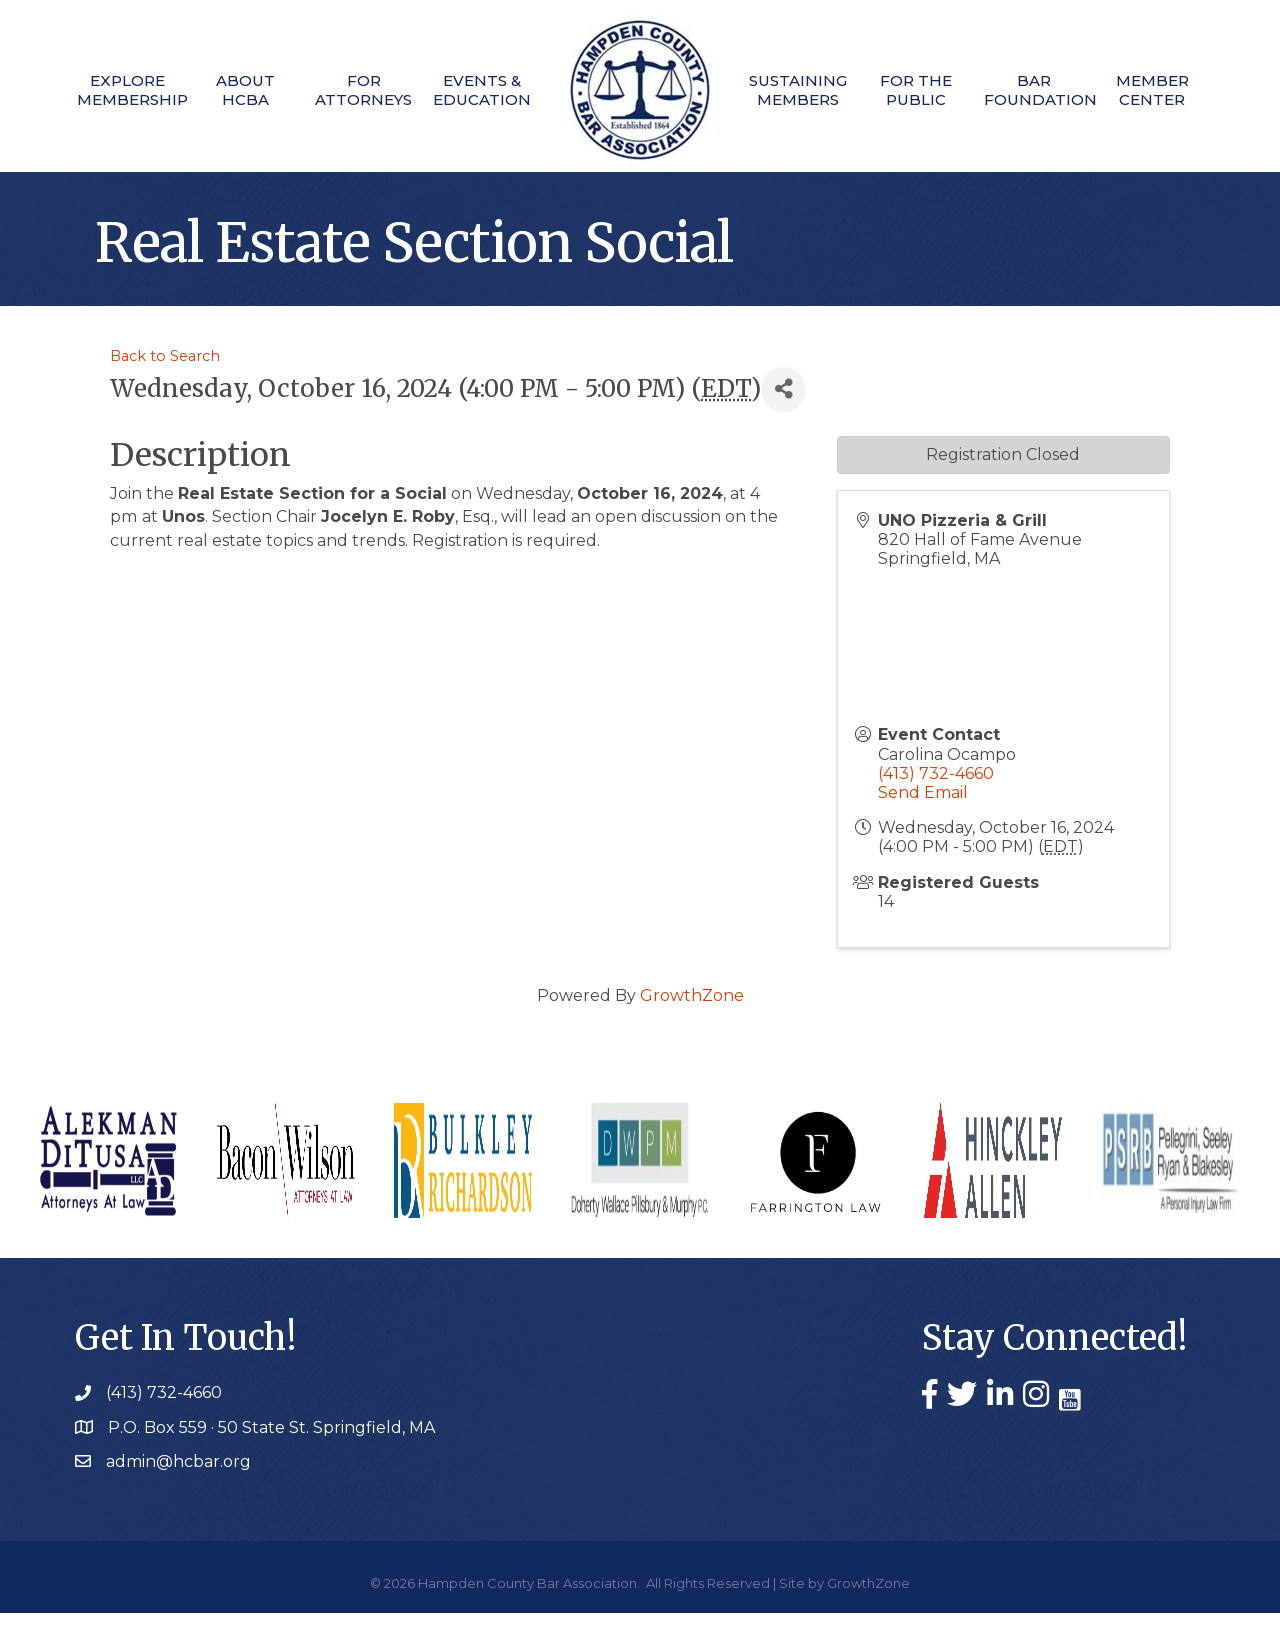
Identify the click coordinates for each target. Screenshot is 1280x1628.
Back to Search (165, 371)
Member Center (1169, 90)
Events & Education (478, 90)
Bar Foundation (1047, 90)
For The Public (925, 90)
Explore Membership (110, 90)
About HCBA (232, 90)
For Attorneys (355, 90)
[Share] (783, 404)
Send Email (923, 807)
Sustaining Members (802, 90)
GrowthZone (692, 1010)
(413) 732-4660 (936, 788)
